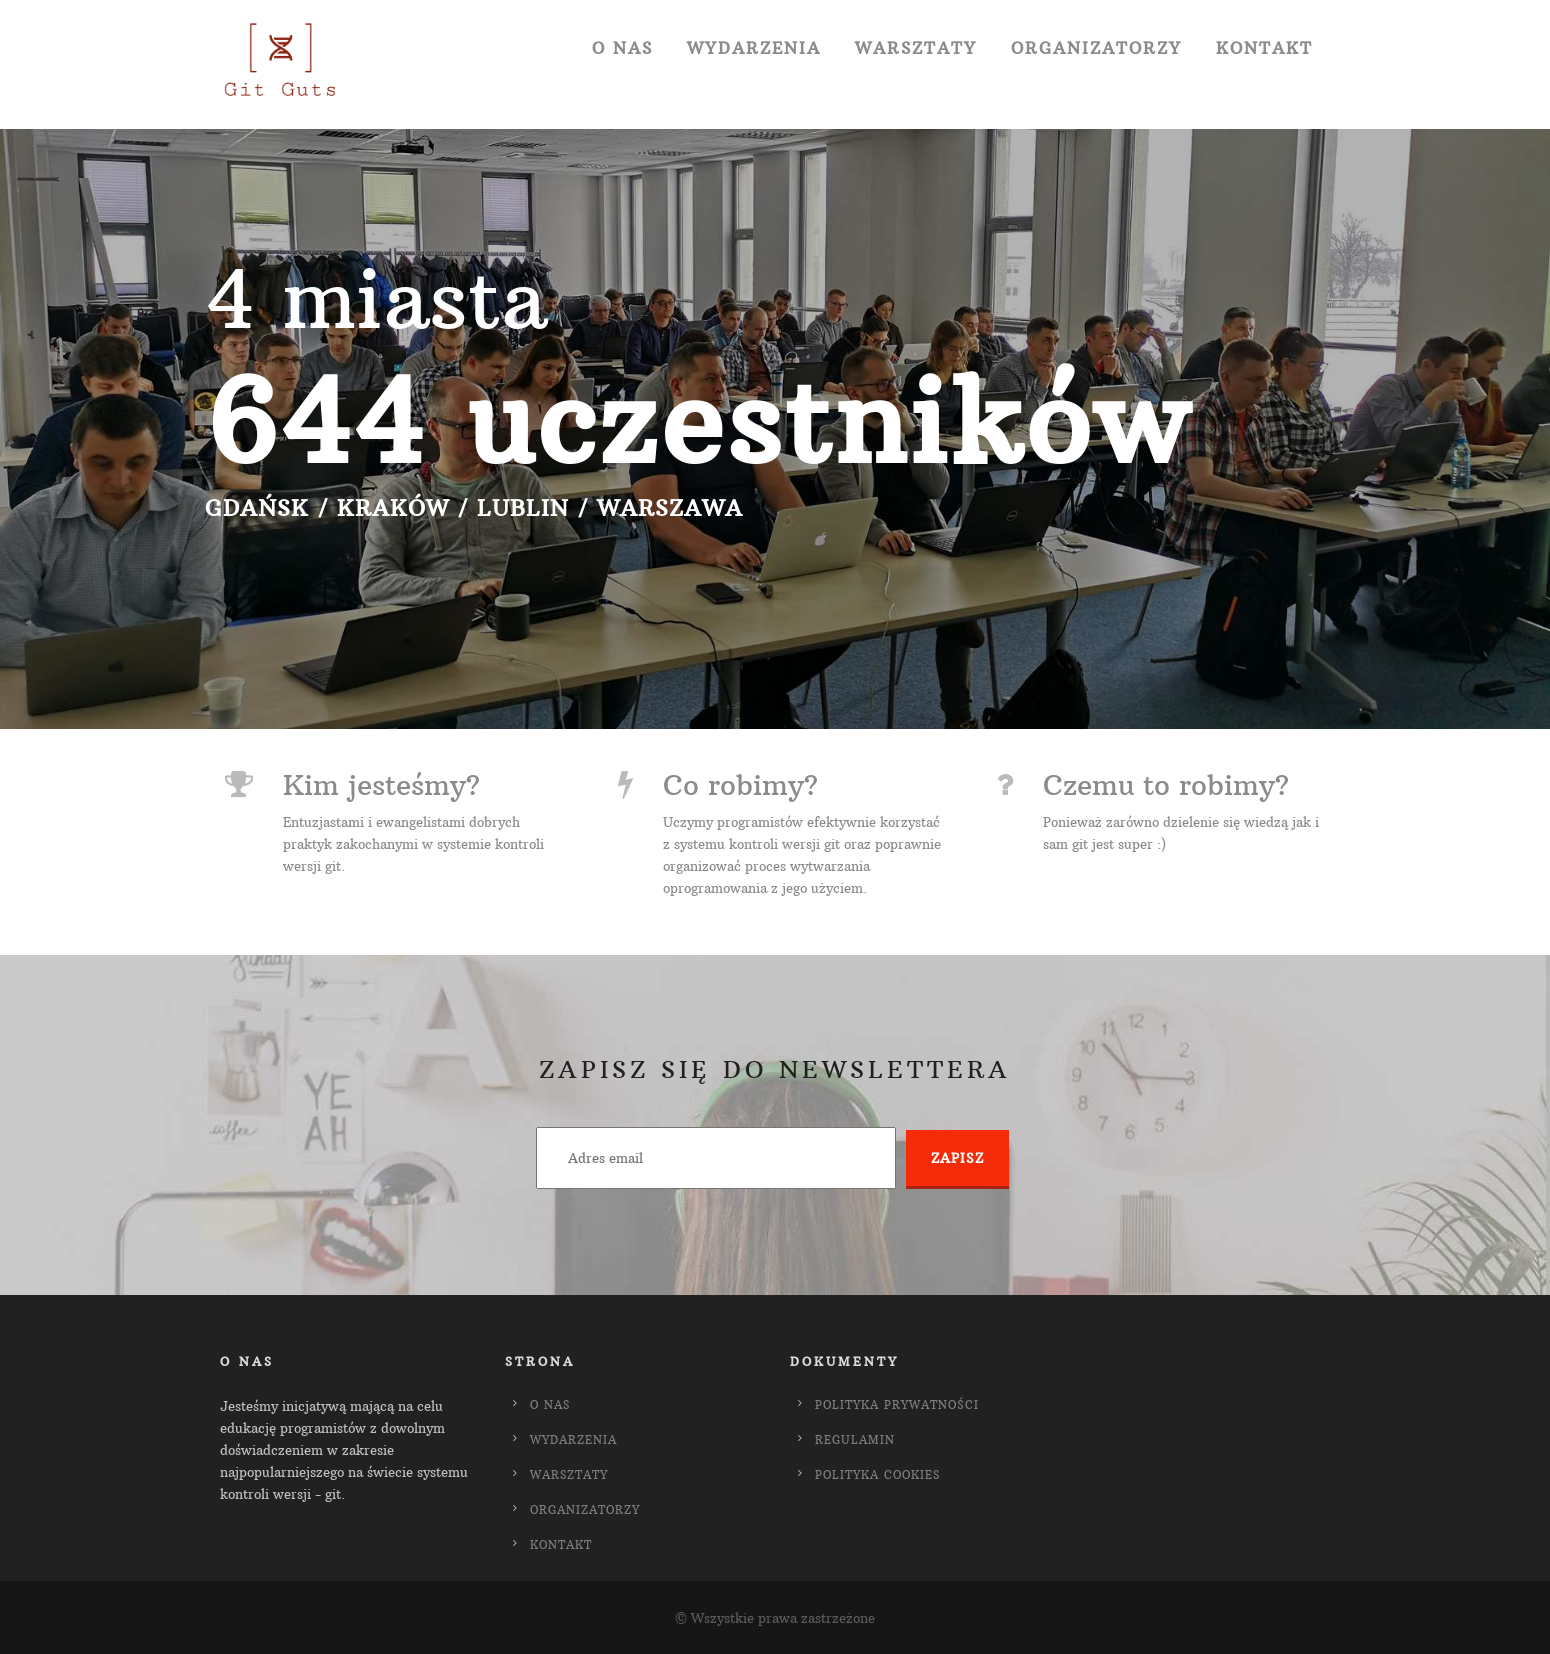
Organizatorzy (1096, 48)
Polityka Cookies (877, 1475)
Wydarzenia (754, 48)
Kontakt (1264, 48)
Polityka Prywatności (897, 1405)
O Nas (622, 48)
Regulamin (855, 1440)
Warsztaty (916, 48)
